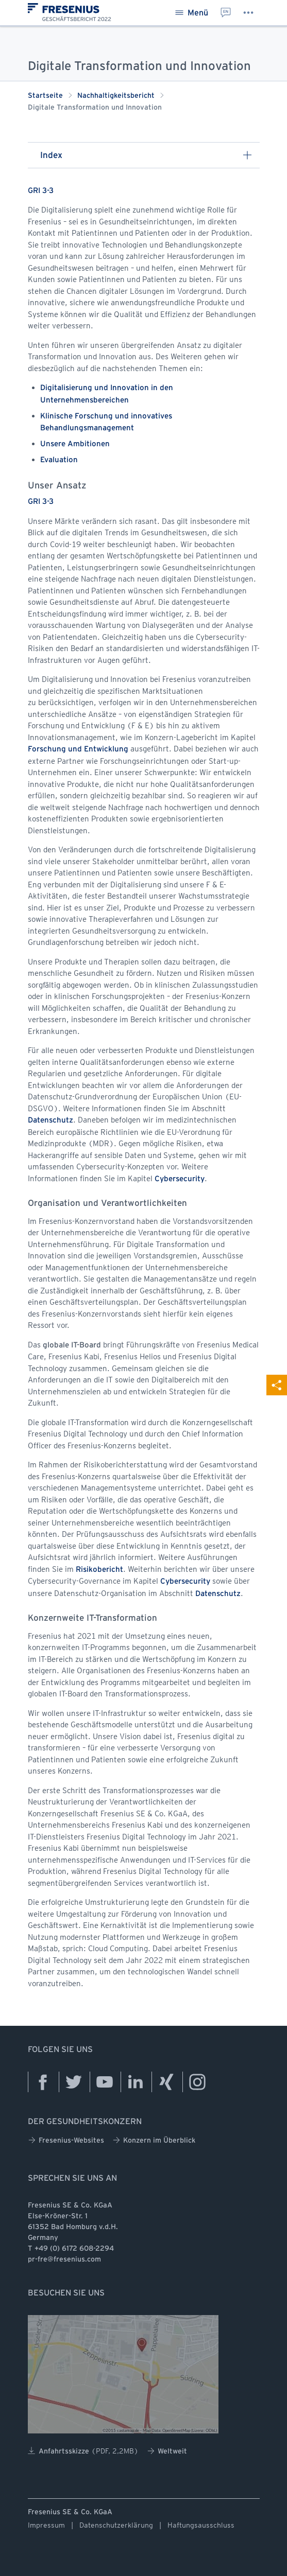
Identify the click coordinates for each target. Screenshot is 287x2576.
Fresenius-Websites (66, 2140)
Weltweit (167, 2451)
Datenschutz (50, 1120)
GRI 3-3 (41, 191)
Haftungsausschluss (200, 2525)
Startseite (45, 96)
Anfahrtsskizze (83, 2451)
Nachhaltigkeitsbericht (116, 96)
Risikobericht (99, 1569)
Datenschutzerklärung (116, 2525)
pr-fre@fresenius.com (64, 2259)
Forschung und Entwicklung (78, 749)
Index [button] (145, 155)
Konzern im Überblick (154, 2140)
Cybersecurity (180, 1179)
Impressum (46, 2525)
